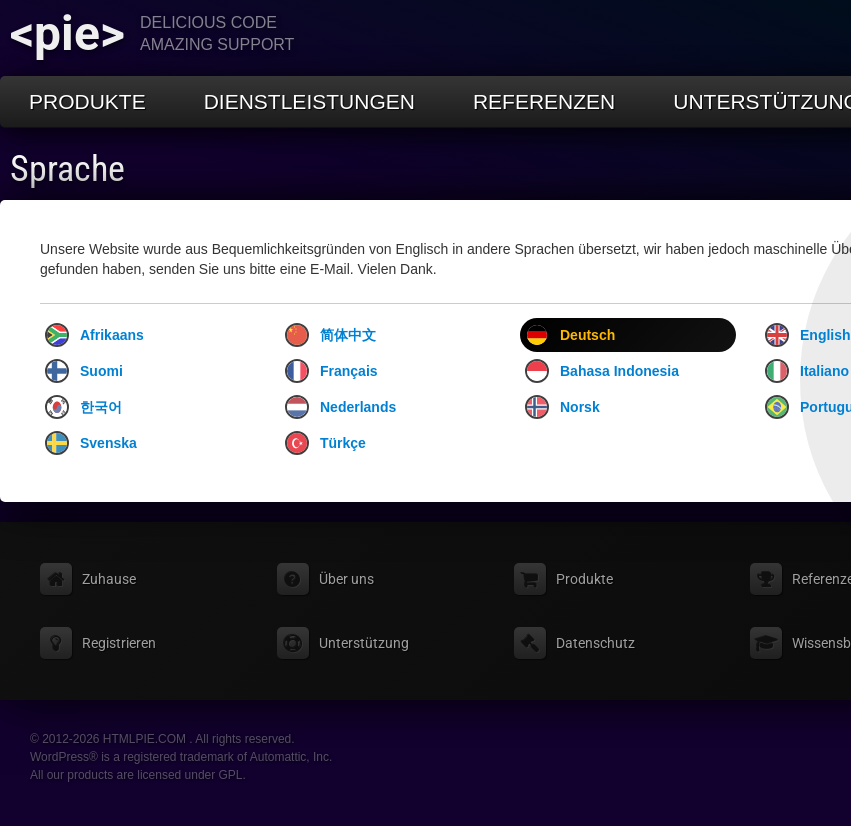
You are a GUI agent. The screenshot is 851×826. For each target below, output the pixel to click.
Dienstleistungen (309, 101)
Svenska (91, 443)
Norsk (562, 407)
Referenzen (544, 101)
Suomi (84, 371)
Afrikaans (94, 335)
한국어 (83, 407)
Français (331, 371)
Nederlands (340, 407)
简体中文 (330, 335)
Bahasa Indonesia (602, 371)
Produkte (87, 101)
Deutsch (570, 335)
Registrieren (119, 643)
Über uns (346, 579)
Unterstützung (364, 643)
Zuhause (109, 579)
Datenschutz (595, 643)
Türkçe (325, 443)
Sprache (67, 169)
